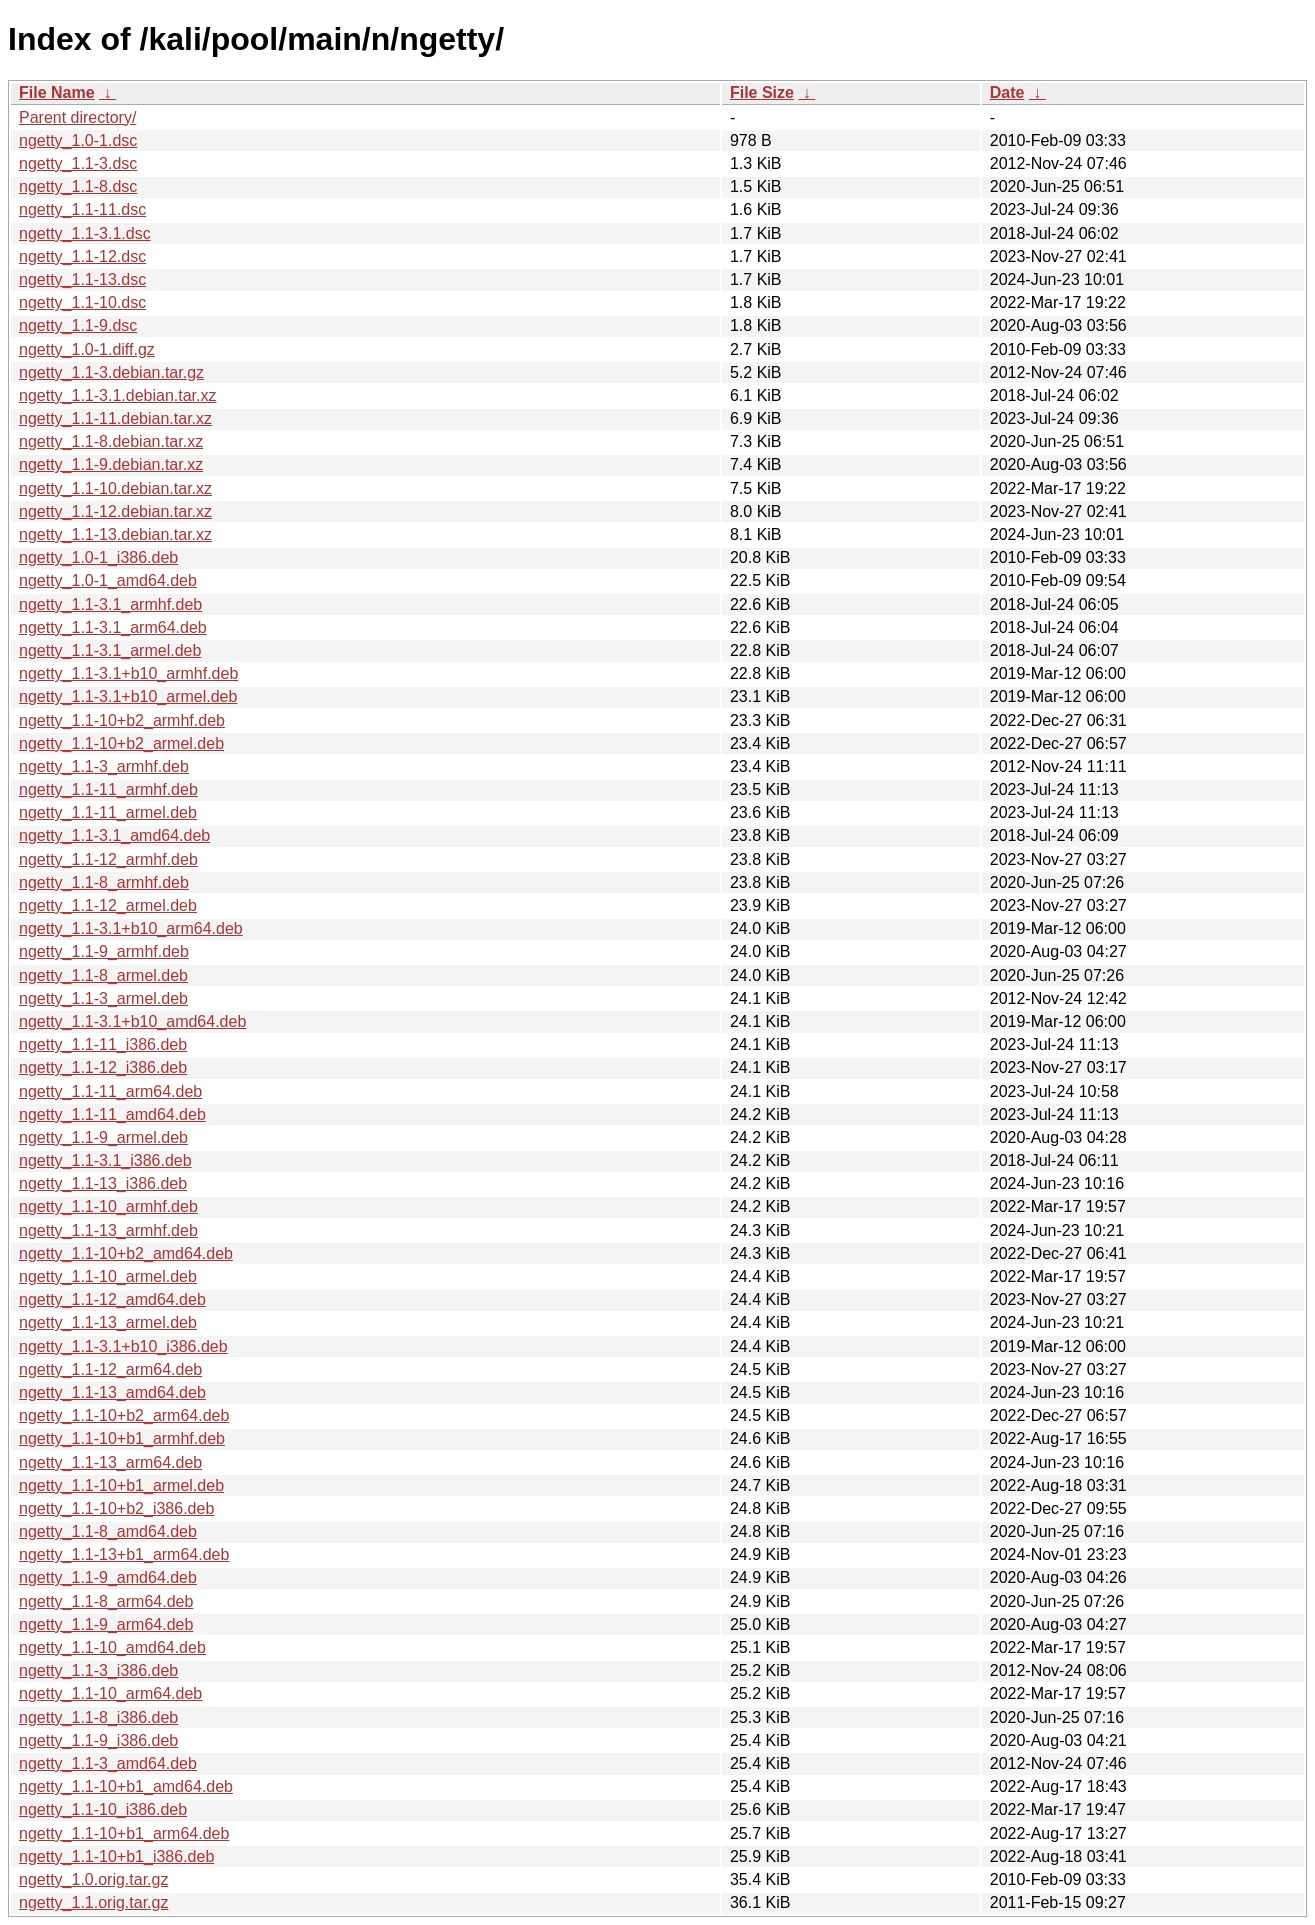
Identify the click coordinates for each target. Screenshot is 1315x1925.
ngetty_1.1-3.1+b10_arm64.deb (131, 928)
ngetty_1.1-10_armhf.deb (108, 1206)
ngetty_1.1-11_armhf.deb (108, 789)
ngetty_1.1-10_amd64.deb (112, 1647)
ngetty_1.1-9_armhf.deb (104, 951)
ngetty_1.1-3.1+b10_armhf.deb (128, 673)
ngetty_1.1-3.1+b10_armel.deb (128, 696)
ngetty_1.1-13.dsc (82, 279)
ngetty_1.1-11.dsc (82, 209)
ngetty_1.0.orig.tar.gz (93, 1879)
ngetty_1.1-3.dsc (78, 163)
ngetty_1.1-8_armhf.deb (104, 882)
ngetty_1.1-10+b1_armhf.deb (122, 1438)
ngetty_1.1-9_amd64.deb (108, 1577)
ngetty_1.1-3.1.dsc (85, 233)
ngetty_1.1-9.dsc (78, 325)
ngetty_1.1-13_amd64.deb (112, 1392)
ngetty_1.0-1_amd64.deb (108, 580)
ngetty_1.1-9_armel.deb (103, 1137)
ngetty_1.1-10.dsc (82, 302)
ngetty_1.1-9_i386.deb (98, 1740)
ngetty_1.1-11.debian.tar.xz (115, 418)
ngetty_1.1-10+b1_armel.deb (121, 1485)
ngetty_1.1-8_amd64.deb (108, 1531)
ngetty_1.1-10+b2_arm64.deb (124, 1415)
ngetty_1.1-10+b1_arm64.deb (124, 1833)
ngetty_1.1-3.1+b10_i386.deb (123, 1346)
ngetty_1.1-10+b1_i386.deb (116, 1856)
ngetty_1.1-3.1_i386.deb (105, 1160)
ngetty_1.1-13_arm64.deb (110, 1462)
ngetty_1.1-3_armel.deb (103, 998)
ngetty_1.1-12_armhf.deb (108, 859)
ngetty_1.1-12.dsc (82, 256)
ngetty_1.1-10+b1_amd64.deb (126, 1786)
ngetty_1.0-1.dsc (78, 140)
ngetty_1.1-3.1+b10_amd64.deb (132, 1021)
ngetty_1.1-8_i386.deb (98, 1717)
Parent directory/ (77, 117)
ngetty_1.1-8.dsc (78, 186)
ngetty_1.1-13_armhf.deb (108, 1230)
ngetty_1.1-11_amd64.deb (112, 1114)
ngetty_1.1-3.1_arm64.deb (113, 627)
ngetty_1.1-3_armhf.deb (104, 766)
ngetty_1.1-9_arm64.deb (106, 1624)
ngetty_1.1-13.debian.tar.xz (115, 534)
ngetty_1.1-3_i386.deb (98, 1670)
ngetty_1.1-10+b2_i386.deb (116, 1508)
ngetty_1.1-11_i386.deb (103, 1044)
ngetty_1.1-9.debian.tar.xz (111, 464)
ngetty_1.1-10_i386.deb (103, 1809)
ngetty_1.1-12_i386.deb (103, 1067)
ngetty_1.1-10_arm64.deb (110, 1693)
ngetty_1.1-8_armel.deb (103, 975)
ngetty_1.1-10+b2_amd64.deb (126, 1253)
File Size (762, 92)
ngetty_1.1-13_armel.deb (108, 1322)
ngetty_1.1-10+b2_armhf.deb (122, 720)
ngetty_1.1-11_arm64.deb (110, 1091)
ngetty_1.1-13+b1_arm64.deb (124, 1554)
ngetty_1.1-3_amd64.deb (108, 1763)
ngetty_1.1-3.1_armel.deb (110, 650)
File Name (57, 92)
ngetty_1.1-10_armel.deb (108, 1276)
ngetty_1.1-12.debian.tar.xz (115, 511)
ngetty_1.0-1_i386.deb (98, 557)
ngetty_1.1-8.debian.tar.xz (111, 441)
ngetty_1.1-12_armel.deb (108, 905)
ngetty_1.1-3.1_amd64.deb (114, 835)
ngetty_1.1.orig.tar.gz (93, 1902)
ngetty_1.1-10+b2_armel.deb (121, 743)
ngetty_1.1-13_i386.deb (103, 1183)
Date (1007, 92)
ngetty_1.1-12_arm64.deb (110, 1369)
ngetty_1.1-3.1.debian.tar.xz (117, 395)
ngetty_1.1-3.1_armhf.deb (110, 604)
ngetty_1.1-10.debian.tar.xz (115, 488)
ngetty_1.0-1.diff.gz (87, 349)
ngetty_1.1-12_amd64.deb (112, 1299)
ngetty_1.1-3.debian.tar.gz (111, 372)
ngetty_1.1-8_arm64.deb (106, 1601)
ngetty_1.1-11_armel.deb (108, 812)
